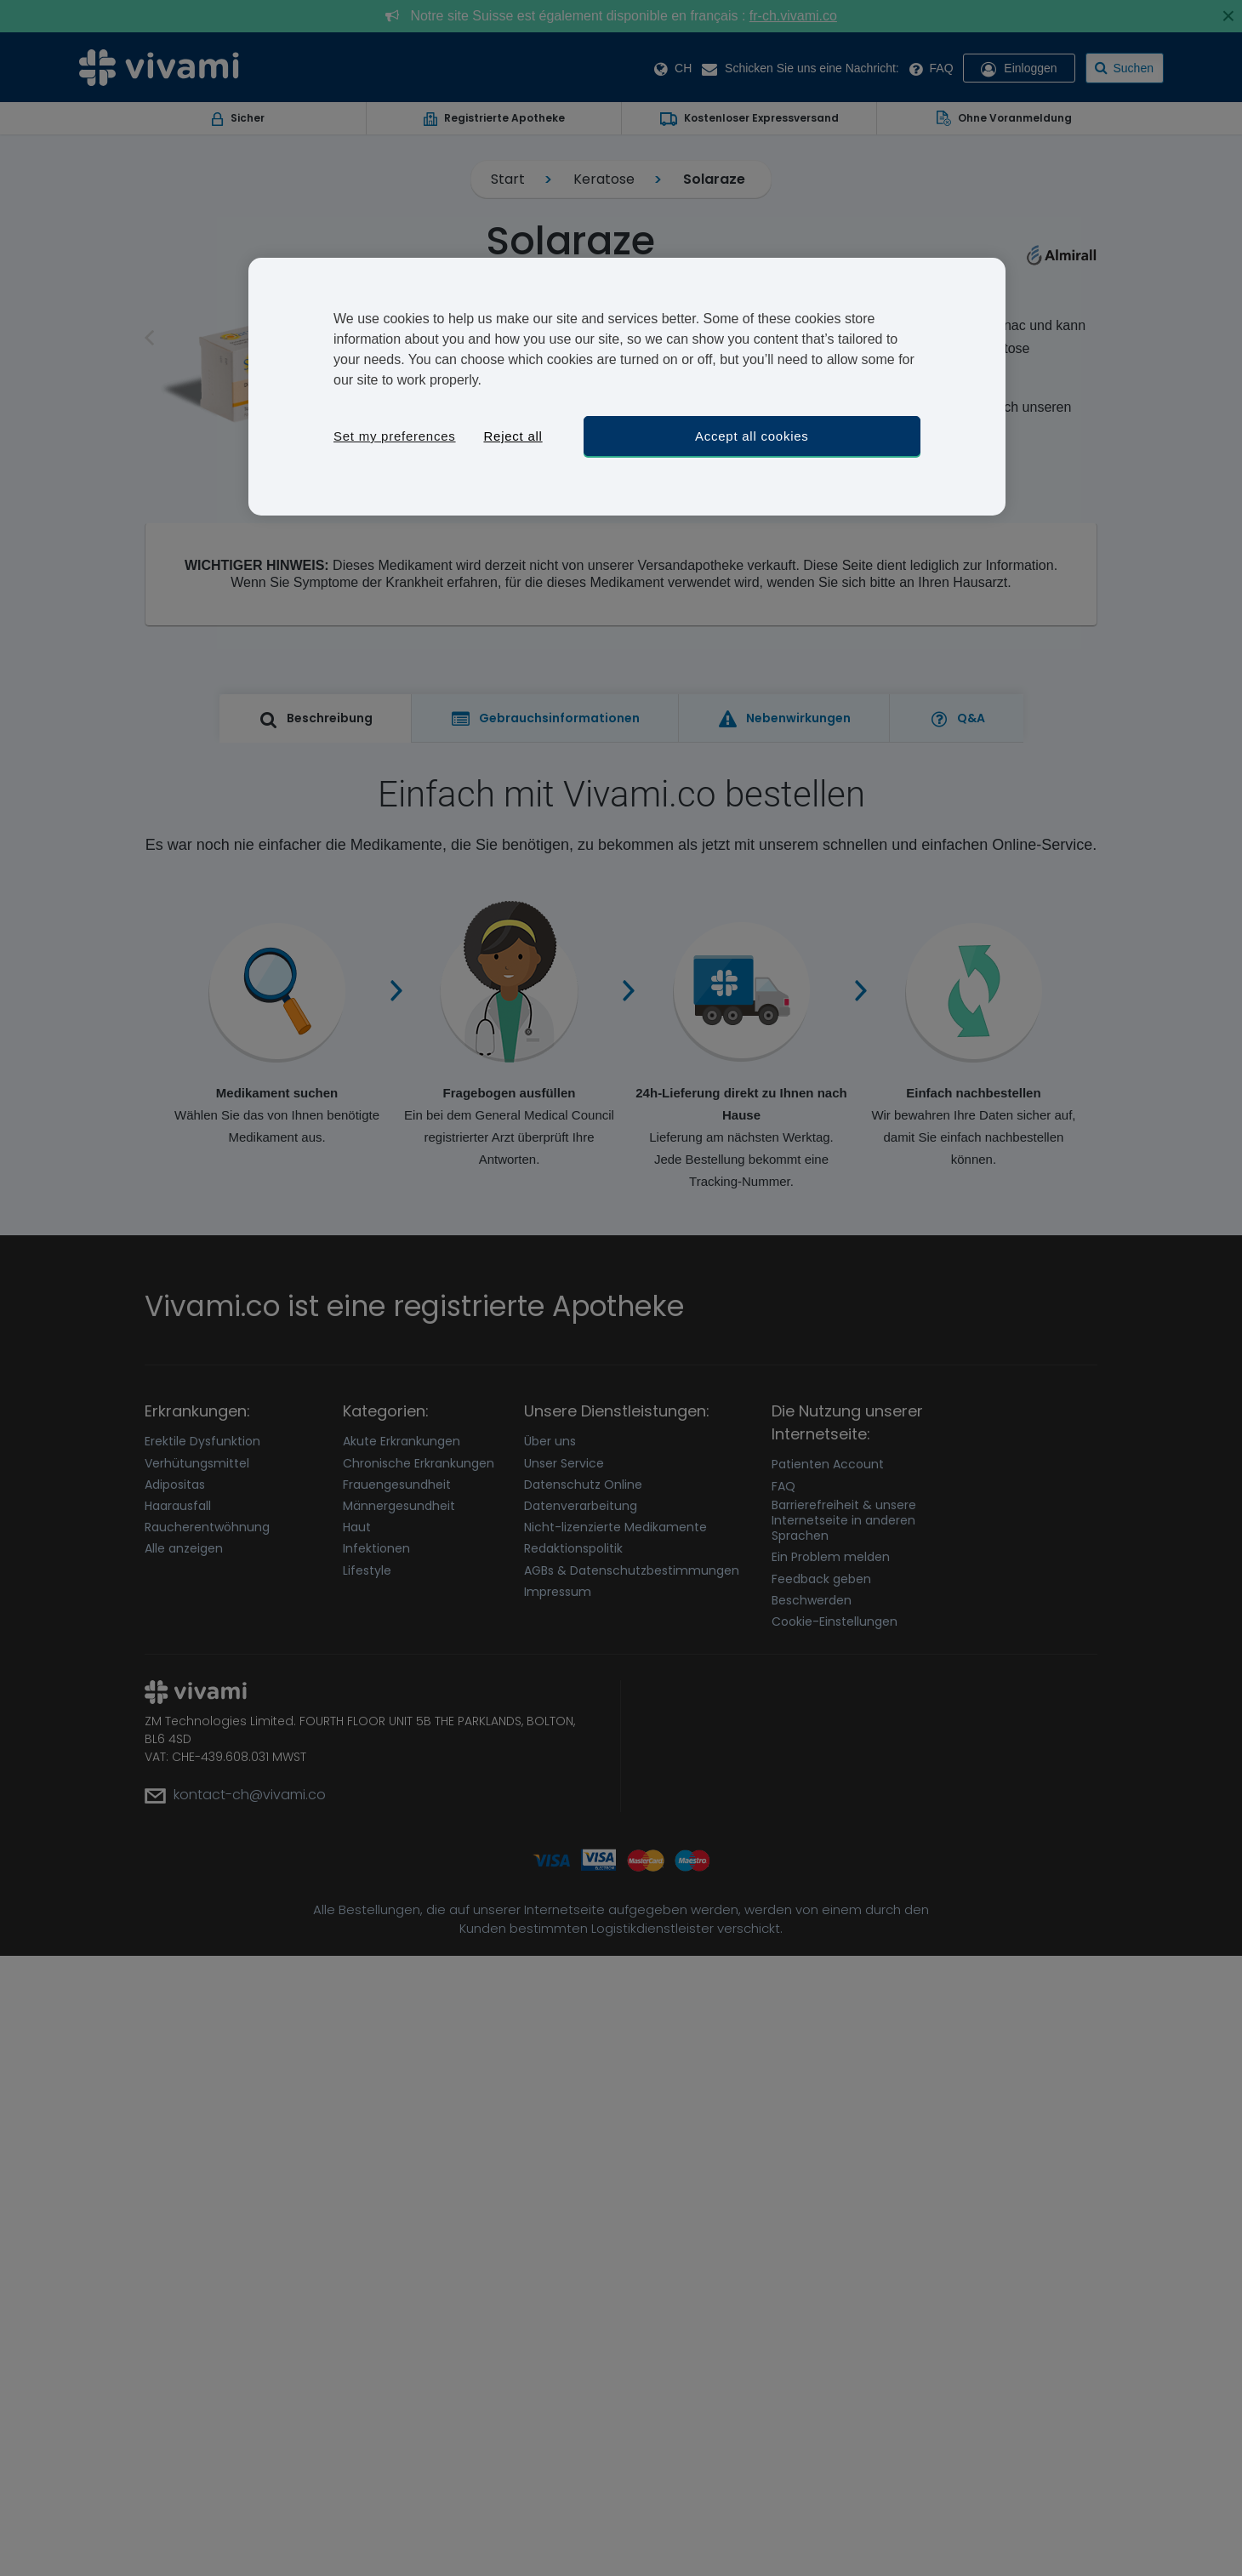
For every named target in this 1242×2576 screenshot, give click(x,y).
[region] (627, 387)
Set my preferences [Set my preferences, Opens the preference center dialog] (394, 436)
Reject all (512, 436)
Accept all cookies (752, 436)
